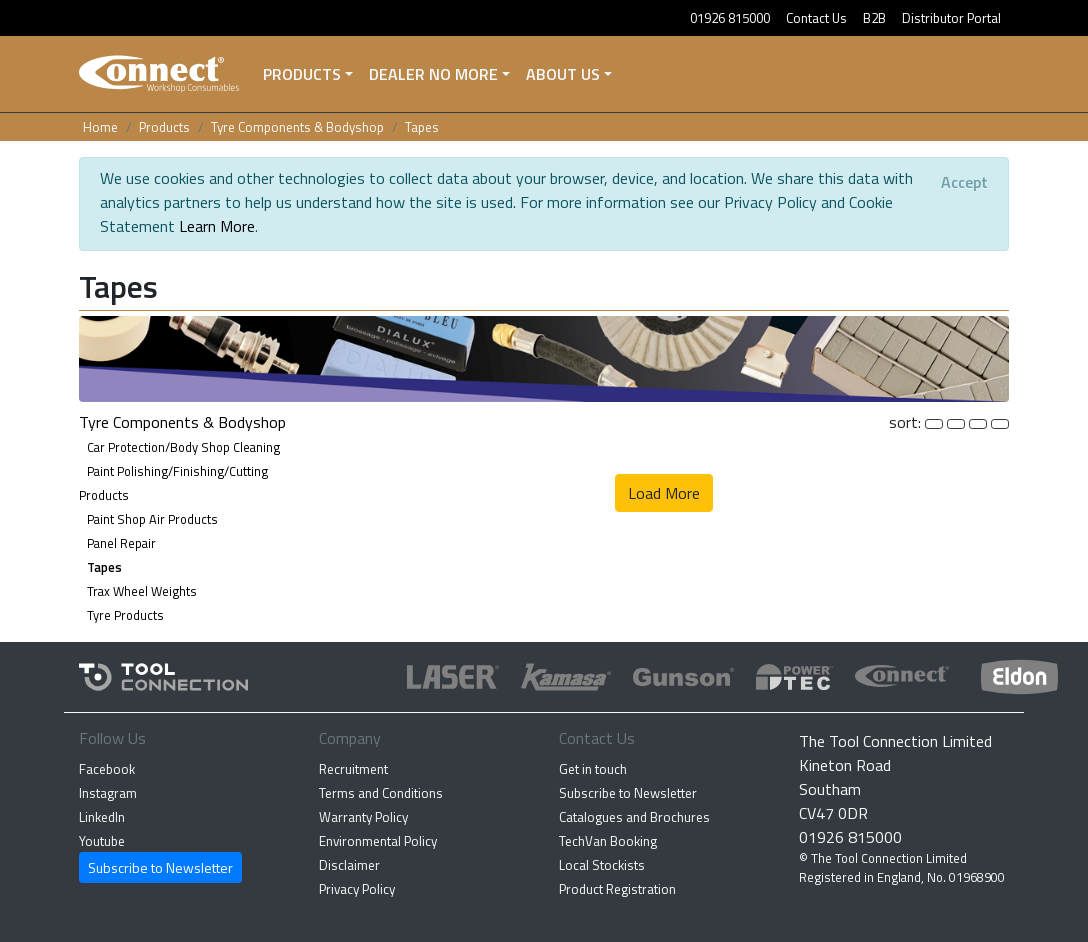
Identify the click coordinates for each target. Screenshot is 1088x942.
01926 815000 (730, 18)
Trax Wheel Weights (142, 591)
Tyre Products (125, 615)
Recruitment (353, 769)
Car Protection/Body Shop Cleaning (183, 447)
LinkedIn (102, 817)
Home (100, 127)
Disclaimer (349, 865)
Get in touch (593, 769)
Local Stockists (602, 865)
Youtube (102, 841)
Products (302, 74)
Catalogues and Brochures (634, 817)
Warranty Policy (363, 817)
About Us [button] (563, 74)
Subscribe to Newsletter (160, 867)
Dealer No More (433, 74)
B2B (874, 18)
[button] (544, 357)
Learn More (217, 226)
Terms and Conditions (381, 793)
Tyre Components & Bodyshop (297, 127)
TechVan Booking (608, 841)
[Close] (964, 182)
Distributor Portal (951, 18)
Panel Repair (121, 543)
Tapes (422, 127)
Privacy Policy (357, 889)
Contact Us (816, 18)
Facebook (107, 769)
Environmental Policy (378, 841)
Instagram (108, 793)
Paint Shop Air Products (152, 519)
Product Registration (617, 889)
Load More (664, 493)
